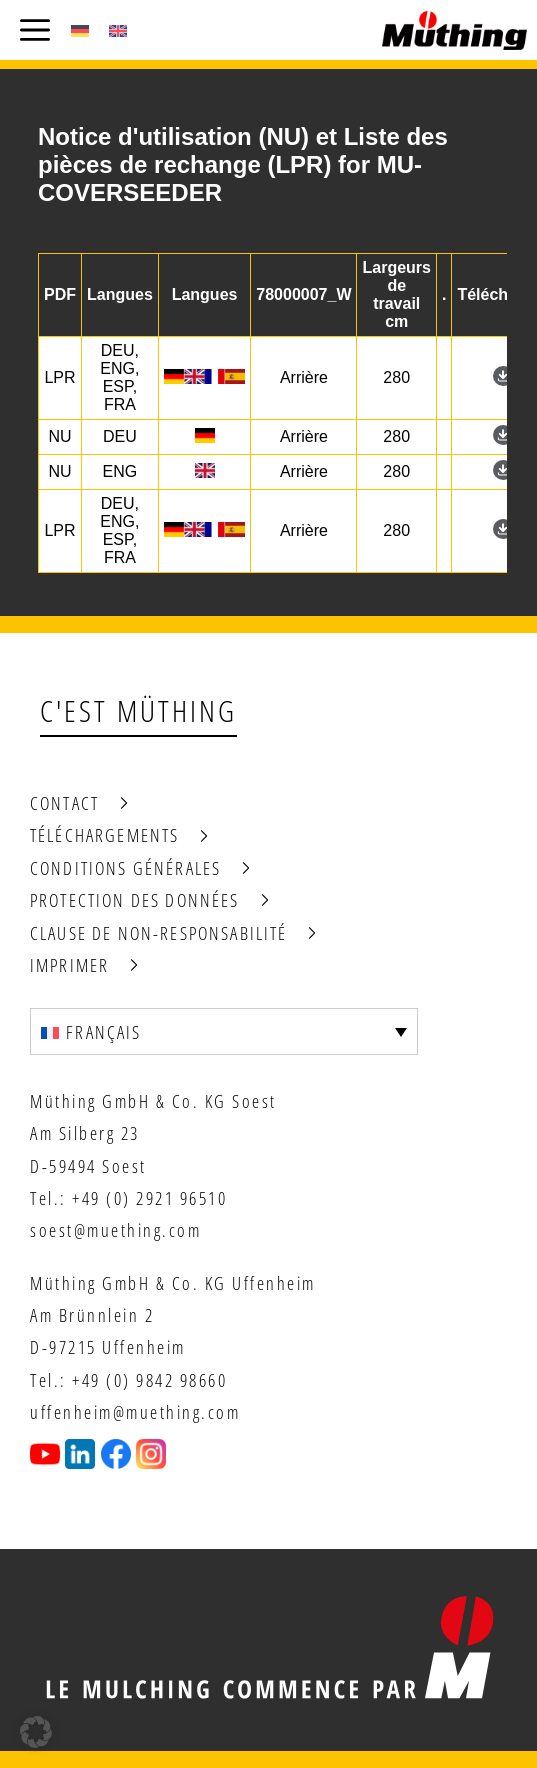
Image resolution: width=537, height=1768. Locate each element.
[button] (36, 1732)
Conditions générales (125, 868)
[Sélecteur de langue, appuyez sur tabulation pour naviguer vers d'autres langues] (224, 1031)
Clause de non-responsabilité (158, 933)
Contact (64, 803)
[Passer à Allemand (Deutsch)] (80, 30)
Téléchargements (104, 835)
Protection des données (135, 900)
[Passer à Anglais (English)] (118, 30)
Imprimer (69, 965)
